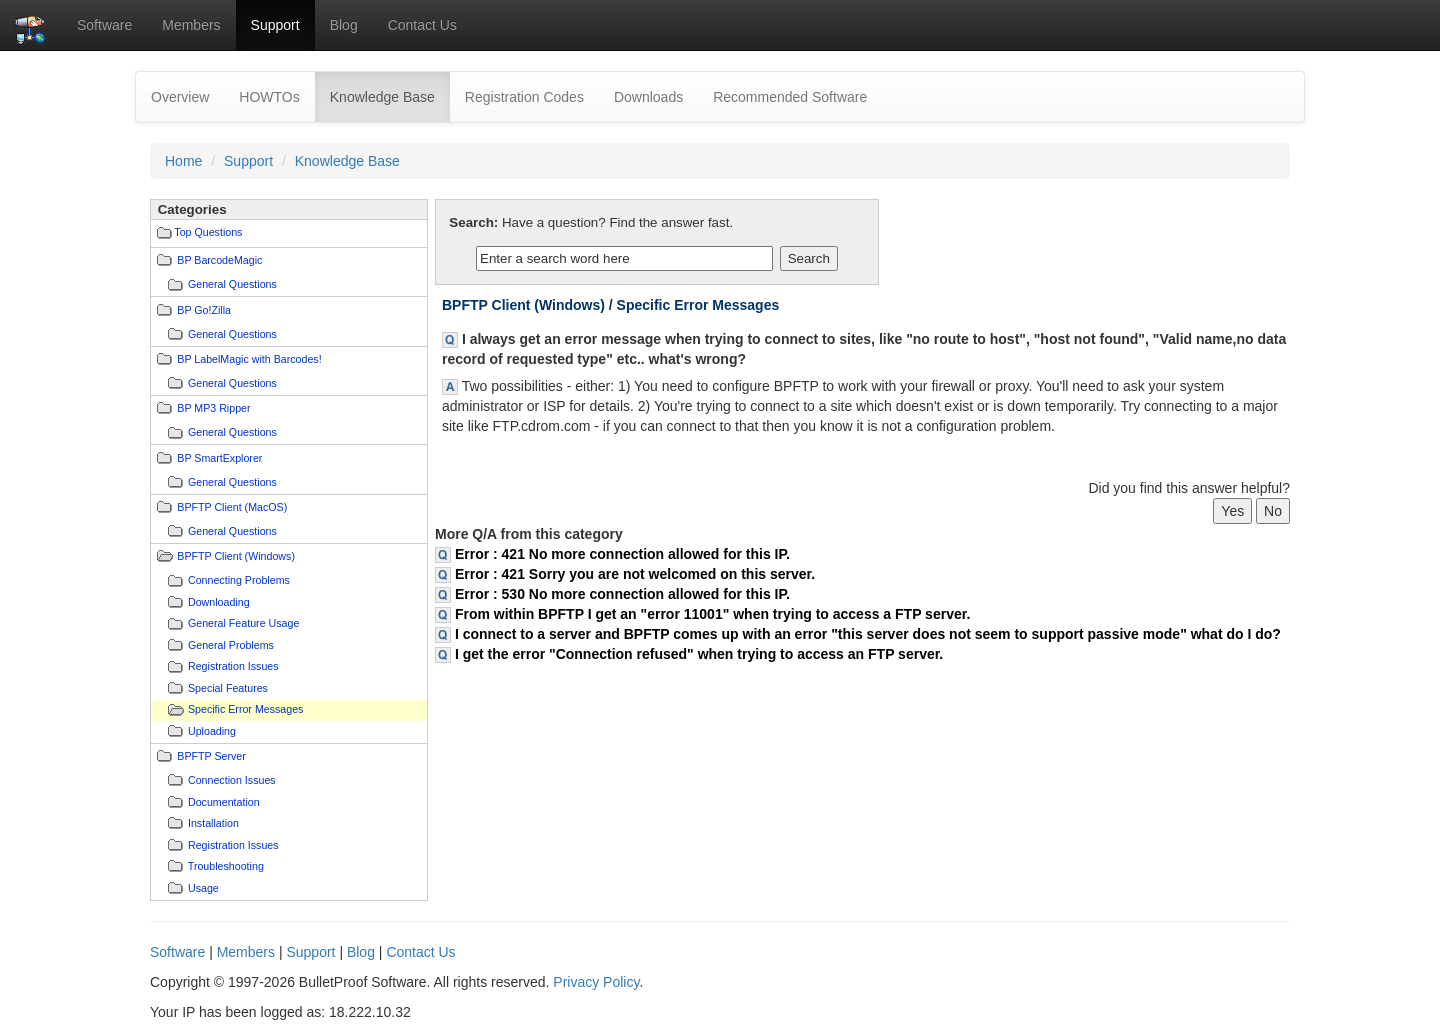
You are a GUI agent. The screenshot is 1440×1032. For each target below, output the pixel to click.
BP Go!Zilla (204, 310)
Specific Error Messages (245, 709)
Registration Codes (524, 97)
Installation (213, 823)
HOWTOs (269, 97)
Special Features (228, 688)
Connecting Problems (239, 580)
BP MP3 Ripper (213, 408)
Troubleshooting (226, 866)
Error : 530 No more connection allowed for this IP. (622, 594)
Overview (180, 97)
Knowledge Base (390, 95)
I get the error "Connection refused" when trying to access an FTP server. (699, 654)
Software (104, 25)
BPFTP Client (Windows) (236, 556)
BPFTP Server (211, 756)
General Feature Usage (243, 623)
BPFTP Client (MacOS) (232, 507)
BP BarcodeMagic (219, 260)
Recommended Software (790, 97)
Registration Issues (233, 666)
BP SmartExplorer (219, 458)
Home (183, 161)
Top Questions (208, 232)
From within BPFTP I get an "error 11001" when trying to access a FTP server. (712, 614)
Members (191, 25)
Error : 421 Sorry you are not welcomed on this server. (635, 574)
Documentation (224, 802)
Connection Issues (232, 780)
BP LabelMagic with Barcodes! (249, 359)
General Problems (231, 645)
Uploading (212, 731)
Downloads (648, 97)
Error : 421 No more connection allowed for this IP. (622, 554)
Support (275, 25)
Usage (203, 888)
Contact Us (422, 25)
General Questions (232, 284)
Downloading (219, 602)
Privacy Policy (596, 982)
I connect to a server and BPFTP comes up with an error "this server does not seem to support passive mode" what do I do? (868, 634)
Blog (344, 25)
